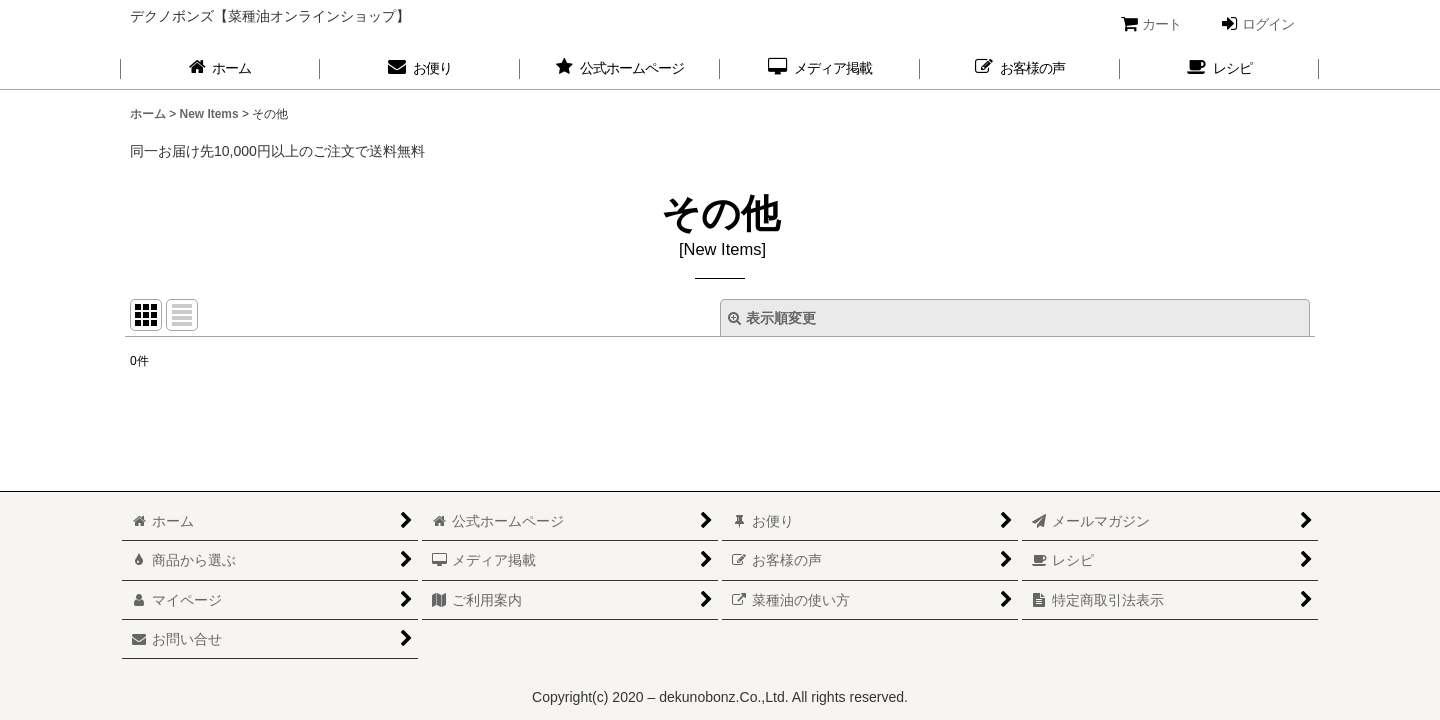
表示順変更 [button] (772, 318)
